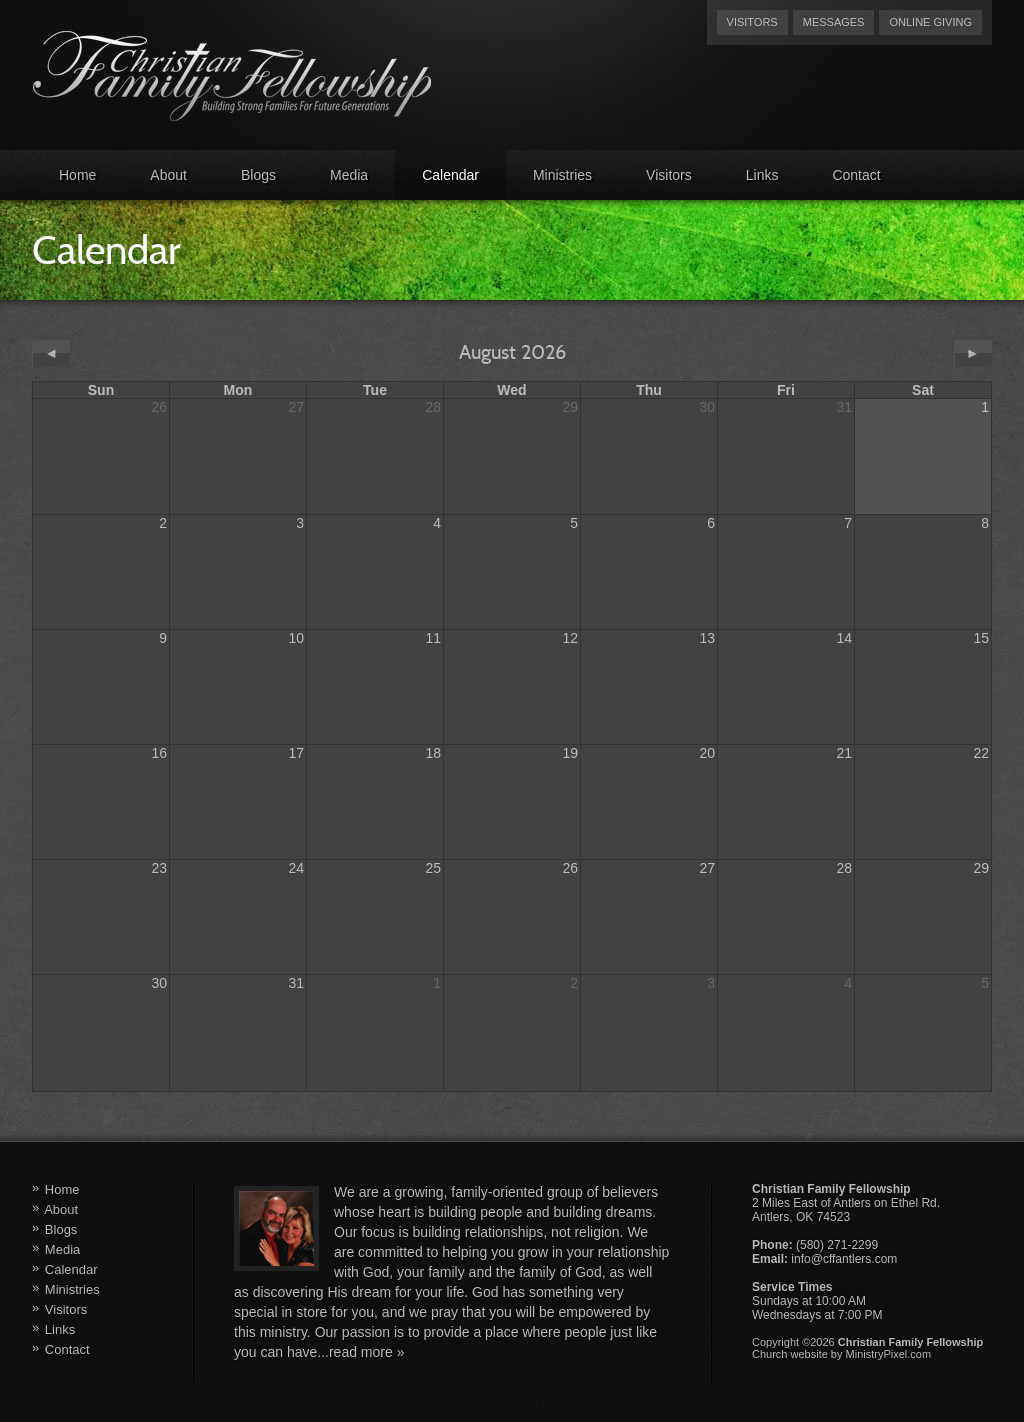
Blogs (258, 175)
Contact (856, 175)
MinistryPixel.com (889, 1354)
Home (77, 175)
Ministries (562, 175)
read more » (366, 1352)
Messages (834, 22)
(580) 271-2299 (837, 1245)
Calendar (450, 175)
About (168, 175)
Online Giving (930, 22)
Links (762, 175)
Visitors (752, 22)
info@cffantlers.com (844, 1259)
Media (349, 175)
